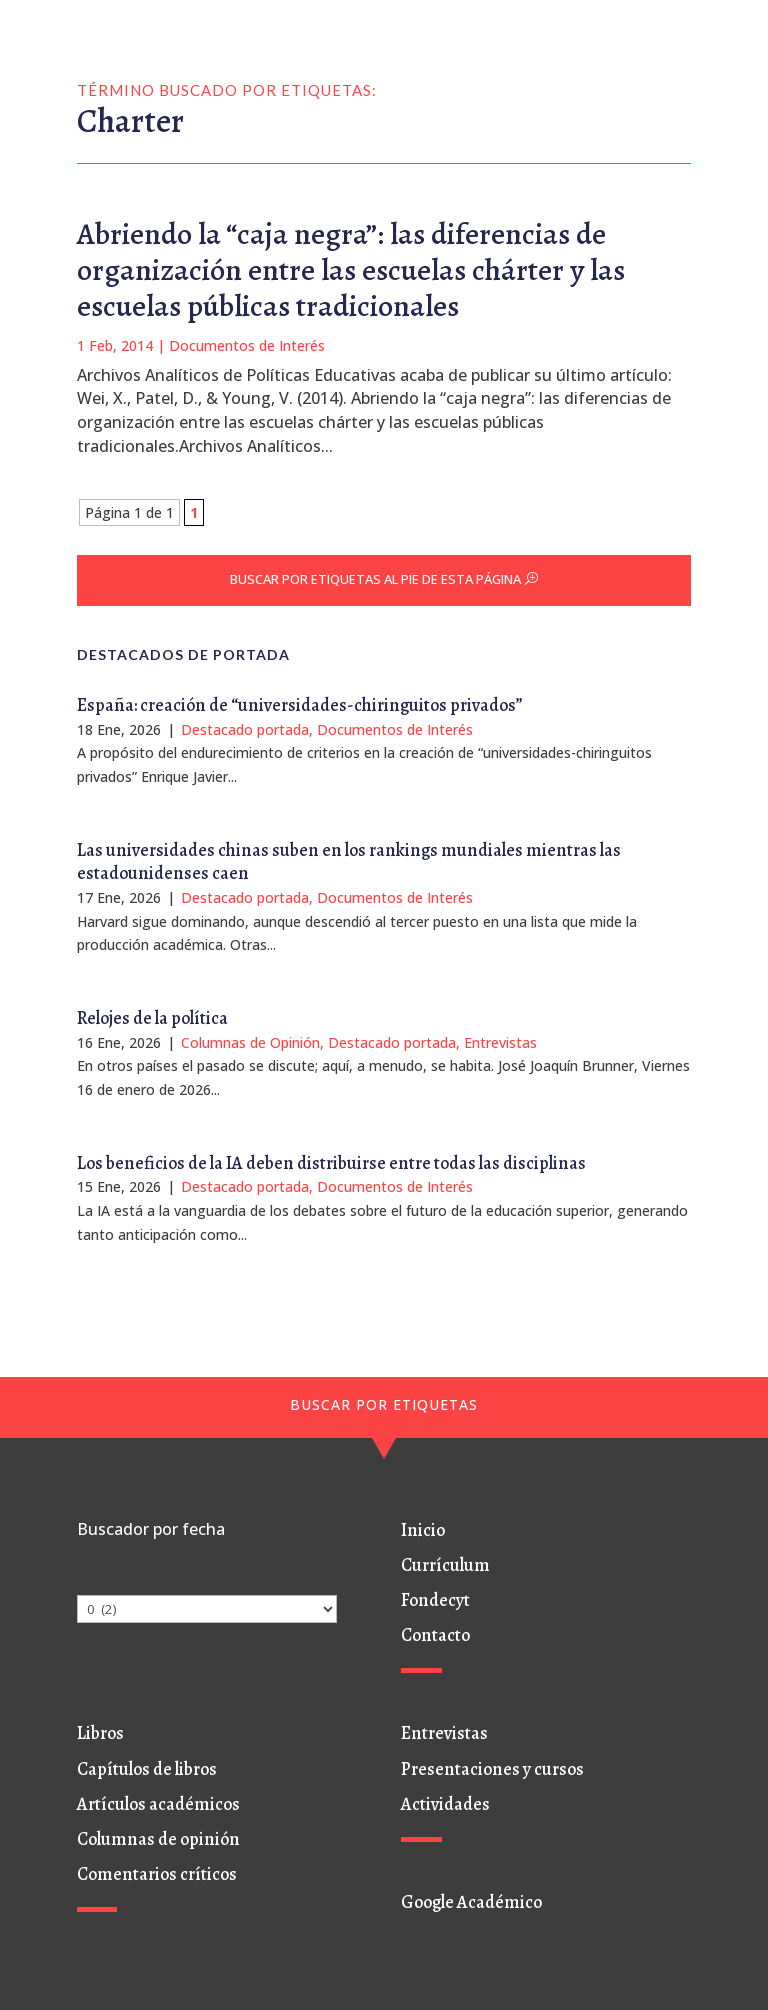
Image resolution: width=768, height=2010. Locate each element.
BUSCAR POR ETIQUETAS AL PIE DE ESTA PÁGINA (375, 579)
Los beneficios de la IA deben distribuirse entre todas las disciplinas (331, 1163)
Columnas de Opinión (250, 1042)
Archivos (104, 1582)
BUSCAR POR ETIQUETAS (384, 1404)
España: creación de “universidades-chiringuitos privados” (300, 705)
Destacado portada (245, 729)
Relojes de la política (152, 1018)
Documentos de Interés (247, 345)
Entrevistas (500, 1042)
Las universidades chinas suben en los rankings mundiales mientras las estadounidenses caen (349, 861)
